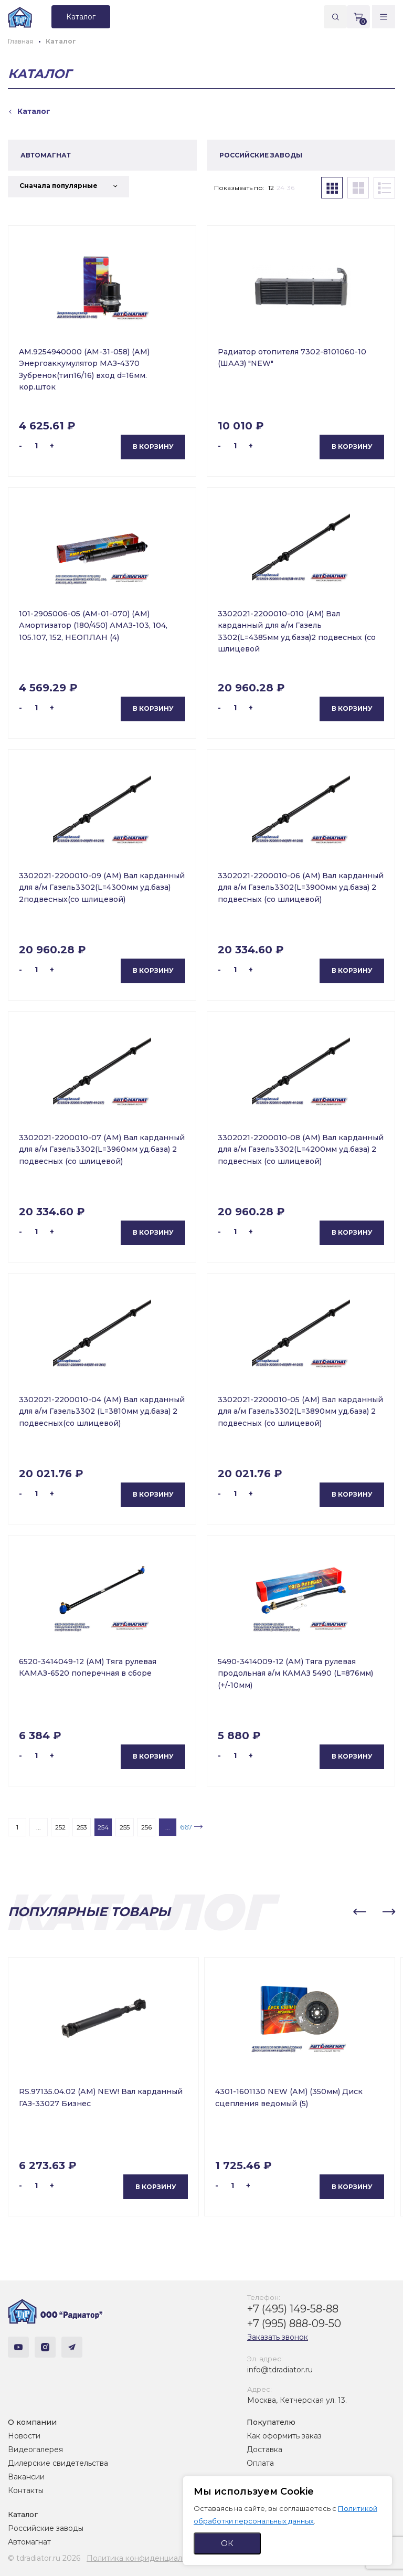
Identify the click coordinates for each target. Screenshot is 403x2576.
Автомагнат (29, 2542)
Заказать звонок (277, 2337)
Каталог (23, 2514)
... (38, 1827)
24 (280, 188)
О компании (32, 2422)
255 (125, 1827)
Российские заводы (45, 2528)
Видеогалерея (35, 2449)
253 (82, 1827)
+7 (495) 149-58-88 (292, 2308)
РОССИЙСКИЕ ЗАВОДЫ (260, 155)
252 (60, 1827)
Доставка (264, 2449)
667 (186, 1827)
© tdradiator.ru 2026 (44, 2558)
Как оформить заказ (284, 2436)
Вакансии (26, 2477)
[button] (359, 1912)
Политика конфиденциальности (147, 2558)
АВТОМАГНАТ (45, 155)
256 (146, 1827)
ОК (227, 2543)
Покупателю (271, 2422)
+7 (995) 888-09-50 (294, 2323)
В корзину (153, 446)
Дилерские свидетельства (58, 2463)
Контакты (26, 2490)
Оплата (260, 2463)
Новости (24, 2436)
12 (271, 188)
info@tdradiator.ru (280, 2369)
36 (290, 188)
